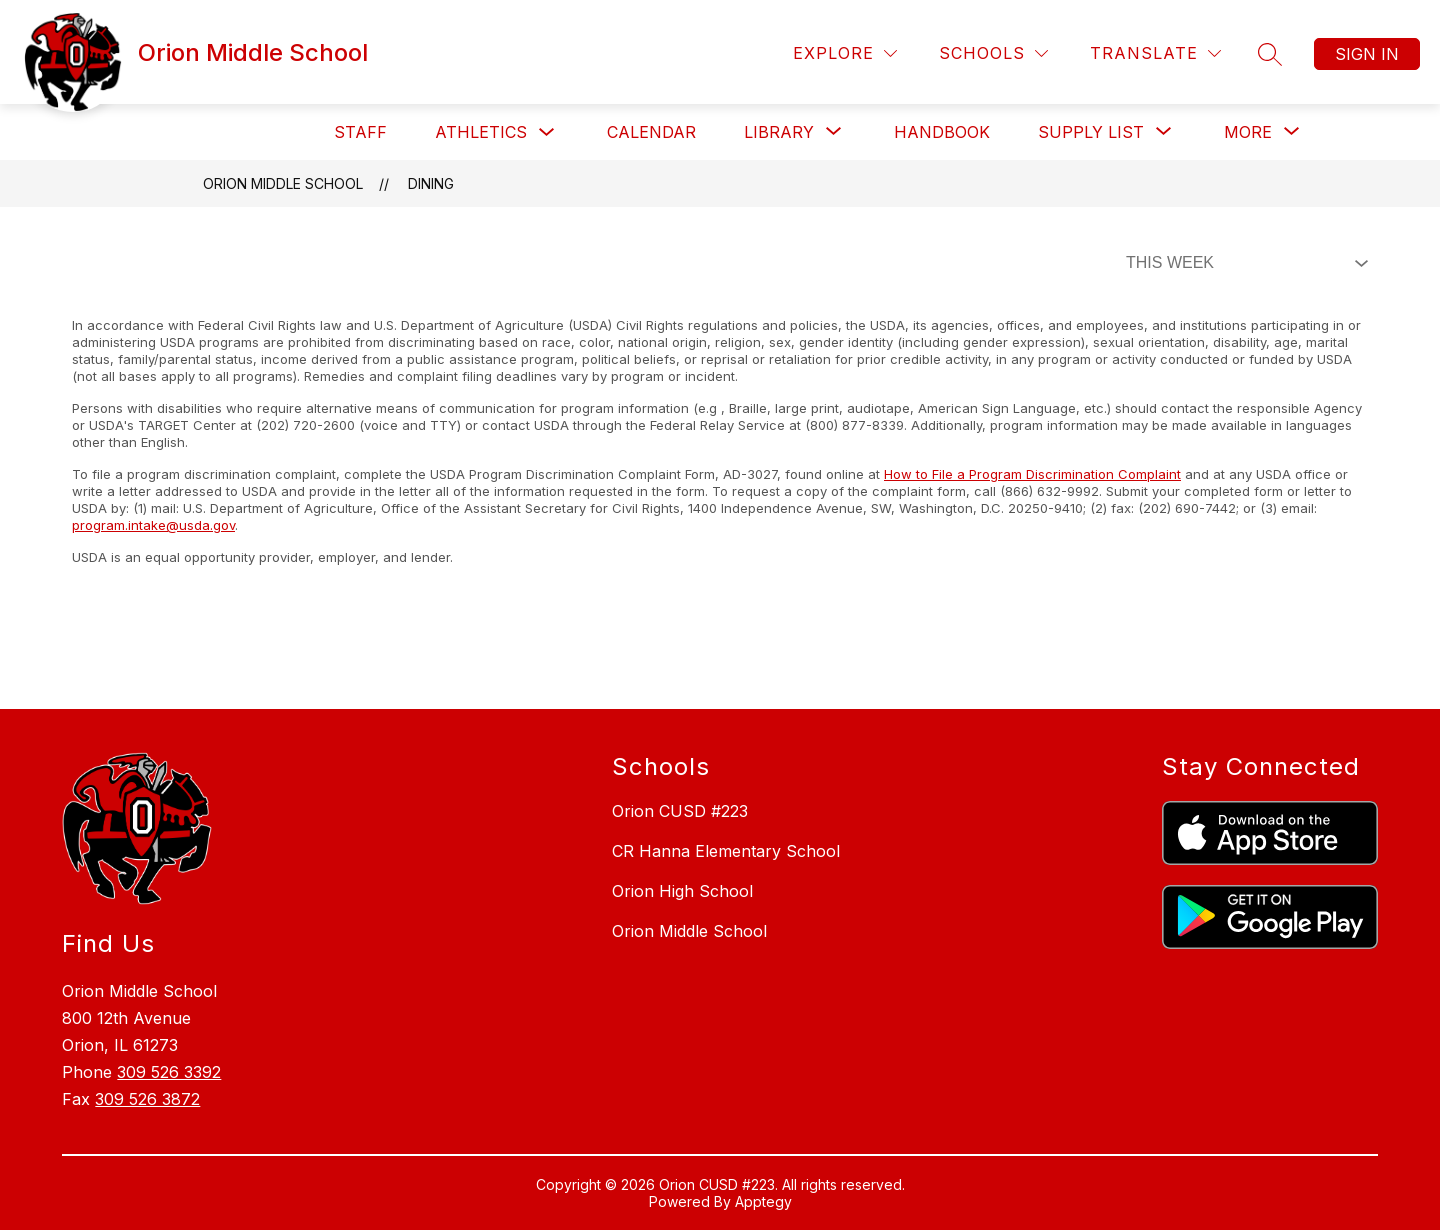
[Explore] (845, 53)
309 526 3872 (147, 1099)
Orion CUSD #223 (680, 811)
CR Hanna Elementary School (726, 851)
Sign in (1367, 54)
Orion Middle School (283, 183)
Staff (360, 132)
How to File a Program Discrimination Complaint (1032, 474)
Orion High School (682, 891)
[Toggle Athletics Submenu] (547, 132)
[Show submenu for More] (1248, 132)
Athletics (481, 132)
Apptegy (763, 1201)
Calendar (651, 132)
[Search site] (1270, 54)
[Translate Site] (1155, 53)
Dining (431, 183)
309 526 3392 (169, 1072)
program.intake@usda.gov (153, 525)
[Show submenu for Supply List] (1091, 132)
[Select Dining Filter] (1243, 263)
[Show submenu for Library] (779, 132)
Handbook (942, 132)
